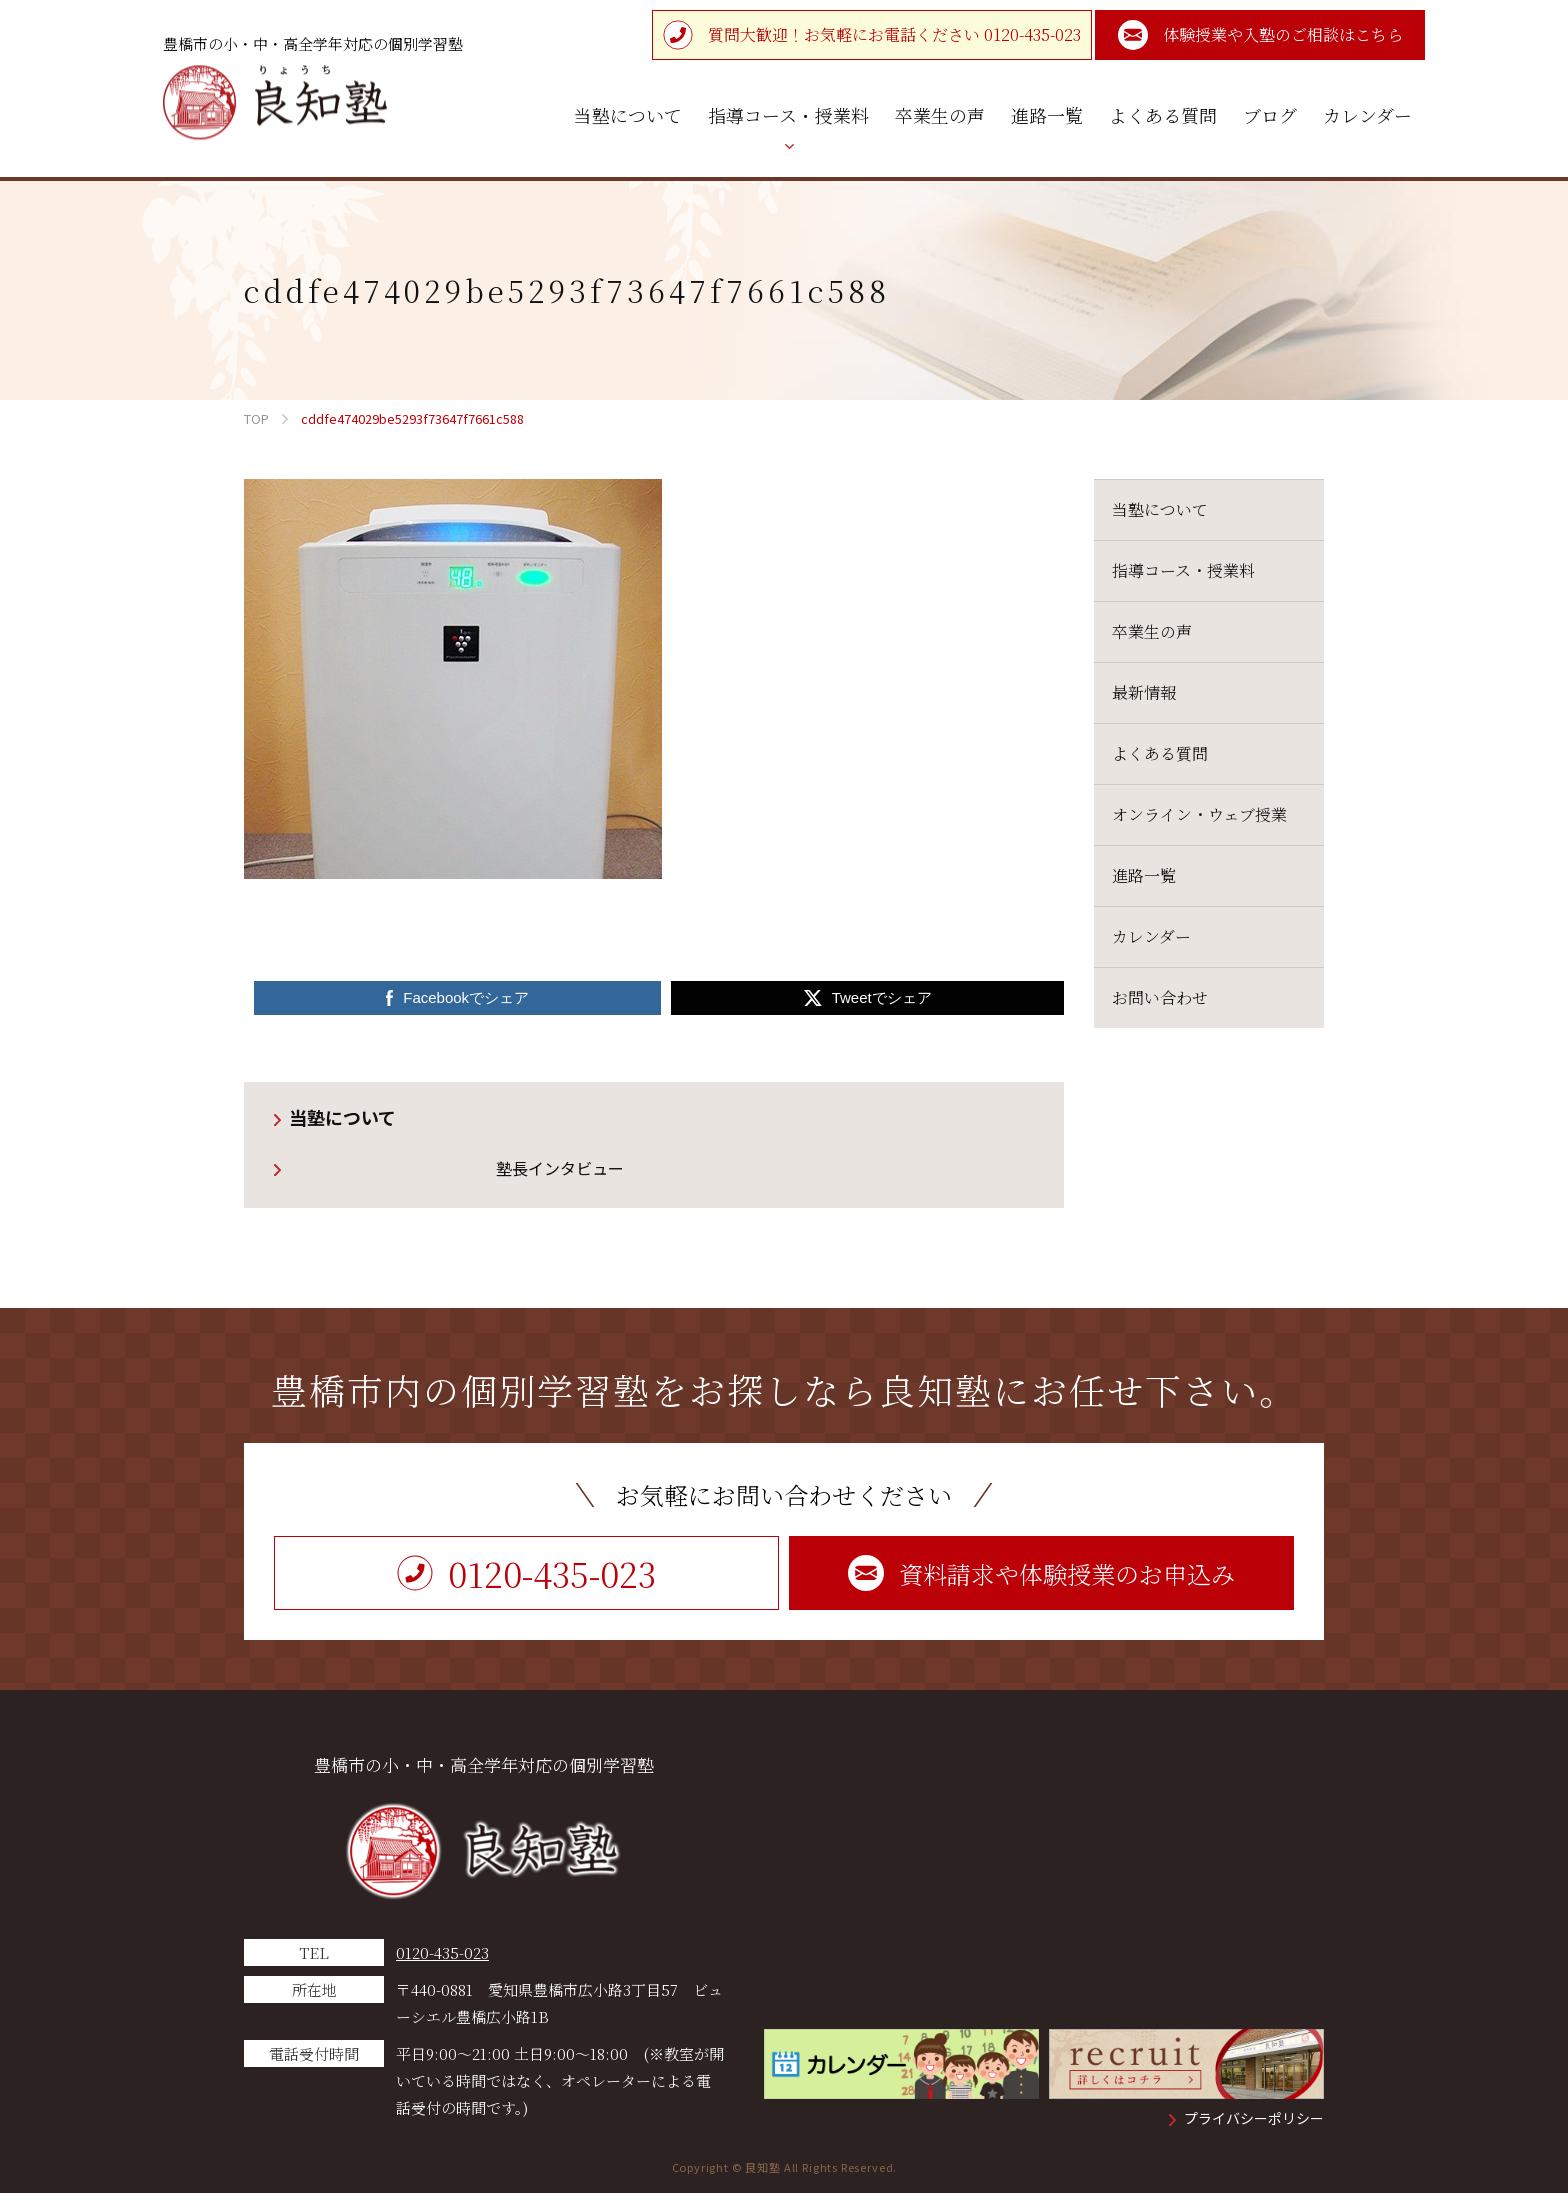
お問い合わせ (1160, 997)
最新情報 (1144, 692)
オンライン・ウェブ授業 (1199, 814)
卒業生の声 (1152, 631)
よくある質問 (1160, 753)
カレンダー (1151, 936)
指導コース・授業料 (1183, 570)
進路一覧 (1144, 875)
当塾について (342, 1117)
